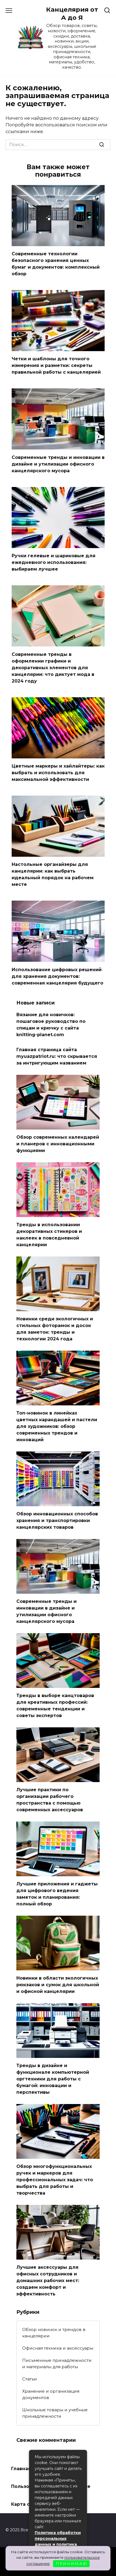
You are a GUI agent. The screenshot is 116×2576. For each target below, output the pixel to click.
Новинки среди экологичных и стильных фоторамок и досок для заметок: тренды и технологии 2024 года (54, 1328)
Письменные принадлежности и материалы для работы (57, 2363)
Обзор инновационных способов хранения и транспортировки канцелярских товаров (57, 1520)
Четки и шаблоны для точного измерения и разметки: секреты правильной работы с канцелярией (56, 365)
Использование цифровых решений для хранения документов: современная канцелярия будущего (57, 976)
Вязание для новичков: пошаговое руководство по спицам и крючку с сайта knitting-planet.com (50, 1024)
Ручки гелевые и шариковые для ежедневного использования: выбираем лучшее (53, 562)
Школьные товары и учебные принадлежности (55, 2413)
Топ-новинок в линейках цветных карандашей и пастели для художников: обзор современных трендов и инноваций (56, 1426)
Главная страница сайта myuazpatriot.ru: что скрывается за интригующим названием (56, 1056)
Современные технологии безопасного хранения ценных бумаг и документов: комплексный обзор (56, 263)
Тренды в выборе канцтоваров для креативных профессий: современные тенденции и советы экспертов (55, 1705)
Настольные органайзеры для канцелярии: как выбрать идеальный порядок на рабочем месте (53, 874)
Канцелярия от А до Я (72, 13)
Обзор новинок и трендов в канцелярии (53, 2332)
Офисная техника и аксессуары (57, 2348)
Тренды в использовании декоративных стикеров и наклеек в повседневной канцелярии (49, 1234)
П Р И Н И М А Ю (71, 2563)
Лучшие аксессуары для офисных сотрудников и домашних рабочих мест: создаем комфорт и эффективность (47, 2281)
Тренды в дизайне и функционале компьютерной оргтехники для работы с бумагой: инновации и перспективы (52, 2079)
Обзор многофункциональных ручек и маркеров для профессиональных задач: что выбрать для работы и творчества (54, 2180)
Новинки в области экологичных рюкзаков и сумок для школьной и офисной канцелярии (57, 1984)
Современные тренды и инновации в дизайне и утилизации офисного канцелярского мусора (58, 463)
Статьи (29, 2379)
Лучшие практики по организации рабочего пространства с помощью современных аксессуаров (49, 1799)
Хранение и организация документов (50, 2394)
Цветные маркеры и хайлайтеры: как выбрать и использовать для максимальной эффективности (58, 772)
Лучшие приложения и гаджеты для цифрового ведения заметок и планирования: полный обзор (57, 1894)
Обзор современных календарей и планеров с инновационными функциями (57, 1144)
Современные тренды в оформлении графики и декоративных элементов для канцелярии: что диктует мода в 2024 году (53, 667)
